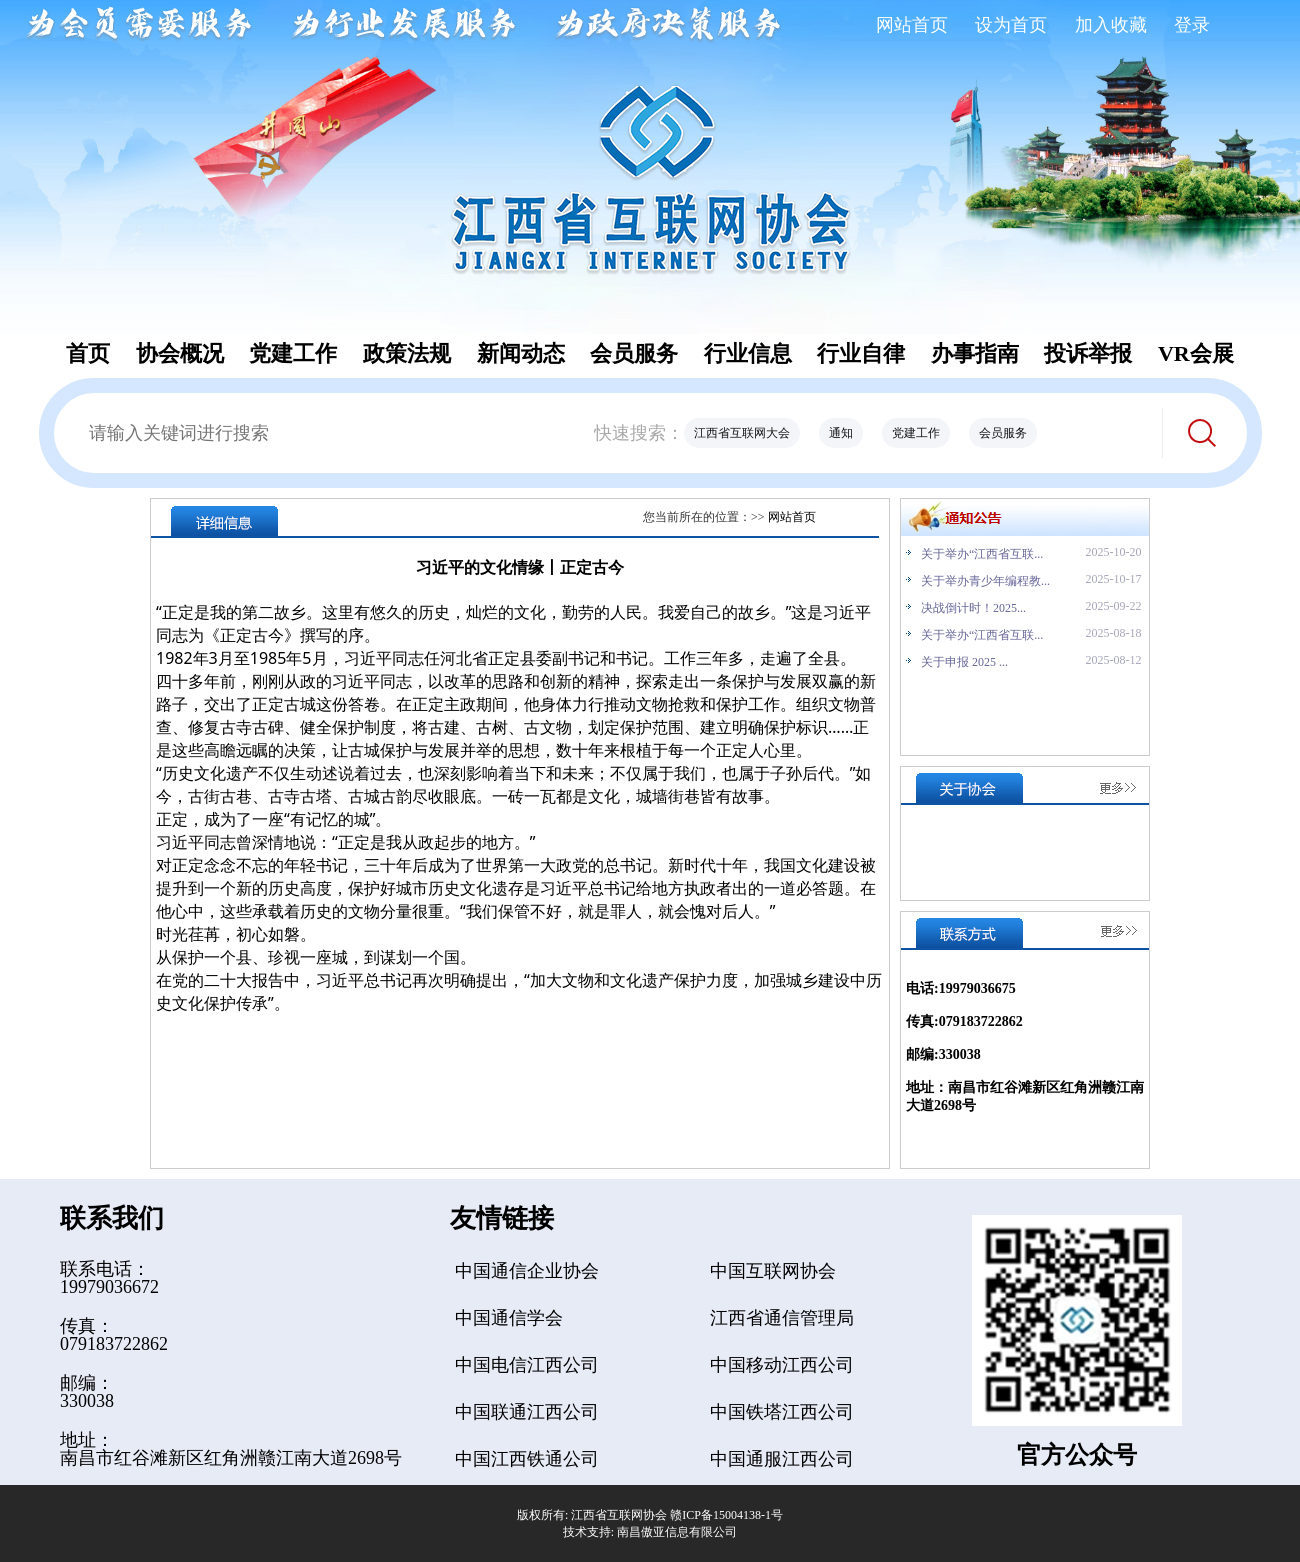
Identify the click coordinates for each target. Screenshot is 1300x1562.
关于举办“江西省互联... (982, 554)
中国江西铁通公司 (527, 1459)
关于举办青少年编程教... (985, 581)
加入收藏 (1111, 25)
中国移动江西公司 (782, 1365)
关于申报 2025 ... (964, 662)
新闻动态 (521, 353)
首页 (88, 353)
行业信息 (748, 353)
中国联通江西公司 (527, 1412)
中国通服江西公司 (782, 1459)
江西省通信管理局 (782, 1318)
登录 (1192, 25)
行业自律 (861, 353)
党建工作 (293, 353)
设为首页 (1011, 25)
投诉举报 (1088, 353)
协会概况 (180, 353)
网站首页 (912, 25)
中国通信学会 (509, 1318)
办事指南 (975, 353)
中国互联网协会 (773, 1271)
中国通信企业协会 (527, 1271)
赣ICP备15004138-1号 (726, 1515)
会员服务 (634, 353)
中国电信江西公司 (527, 1365)
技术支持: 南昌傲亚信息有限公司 (650, 1532)
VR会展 (1196, 353)
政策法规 (407, 353)
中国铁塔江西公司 (782, 1412)
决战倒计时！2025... (973, 608)
